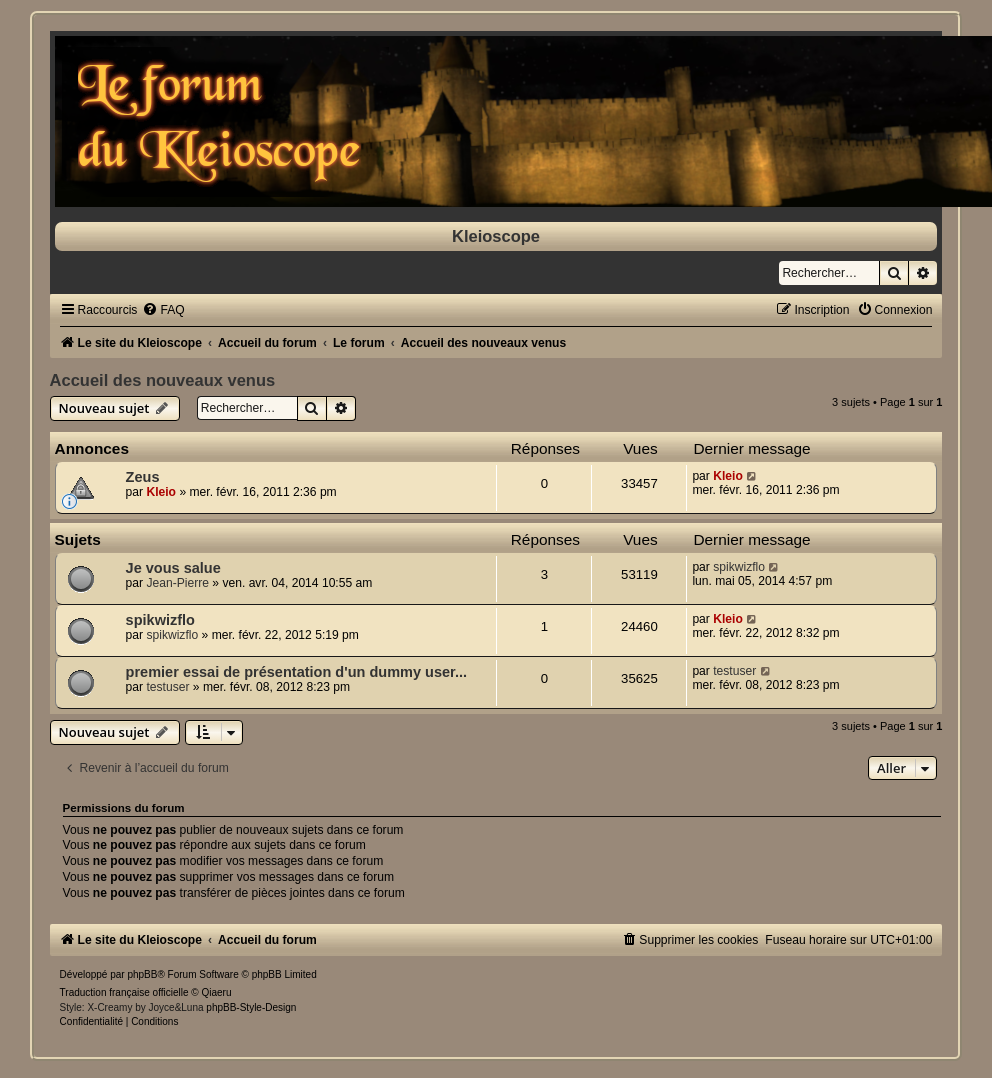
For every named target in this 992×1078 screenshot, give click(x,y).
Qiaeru (217, 992)
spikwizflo (739, 567)
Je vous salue (173, 568)
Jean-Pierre (177, 583)
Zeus (143, 477)
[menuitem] (163, 310)
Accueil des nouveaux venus (163, 380)
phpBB (142, 974)
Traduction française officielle (124, 992)
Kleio (161, 492)
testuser (167, 687)
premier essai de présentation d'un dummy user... (296, 672)
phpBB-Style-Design (251, 1007)
